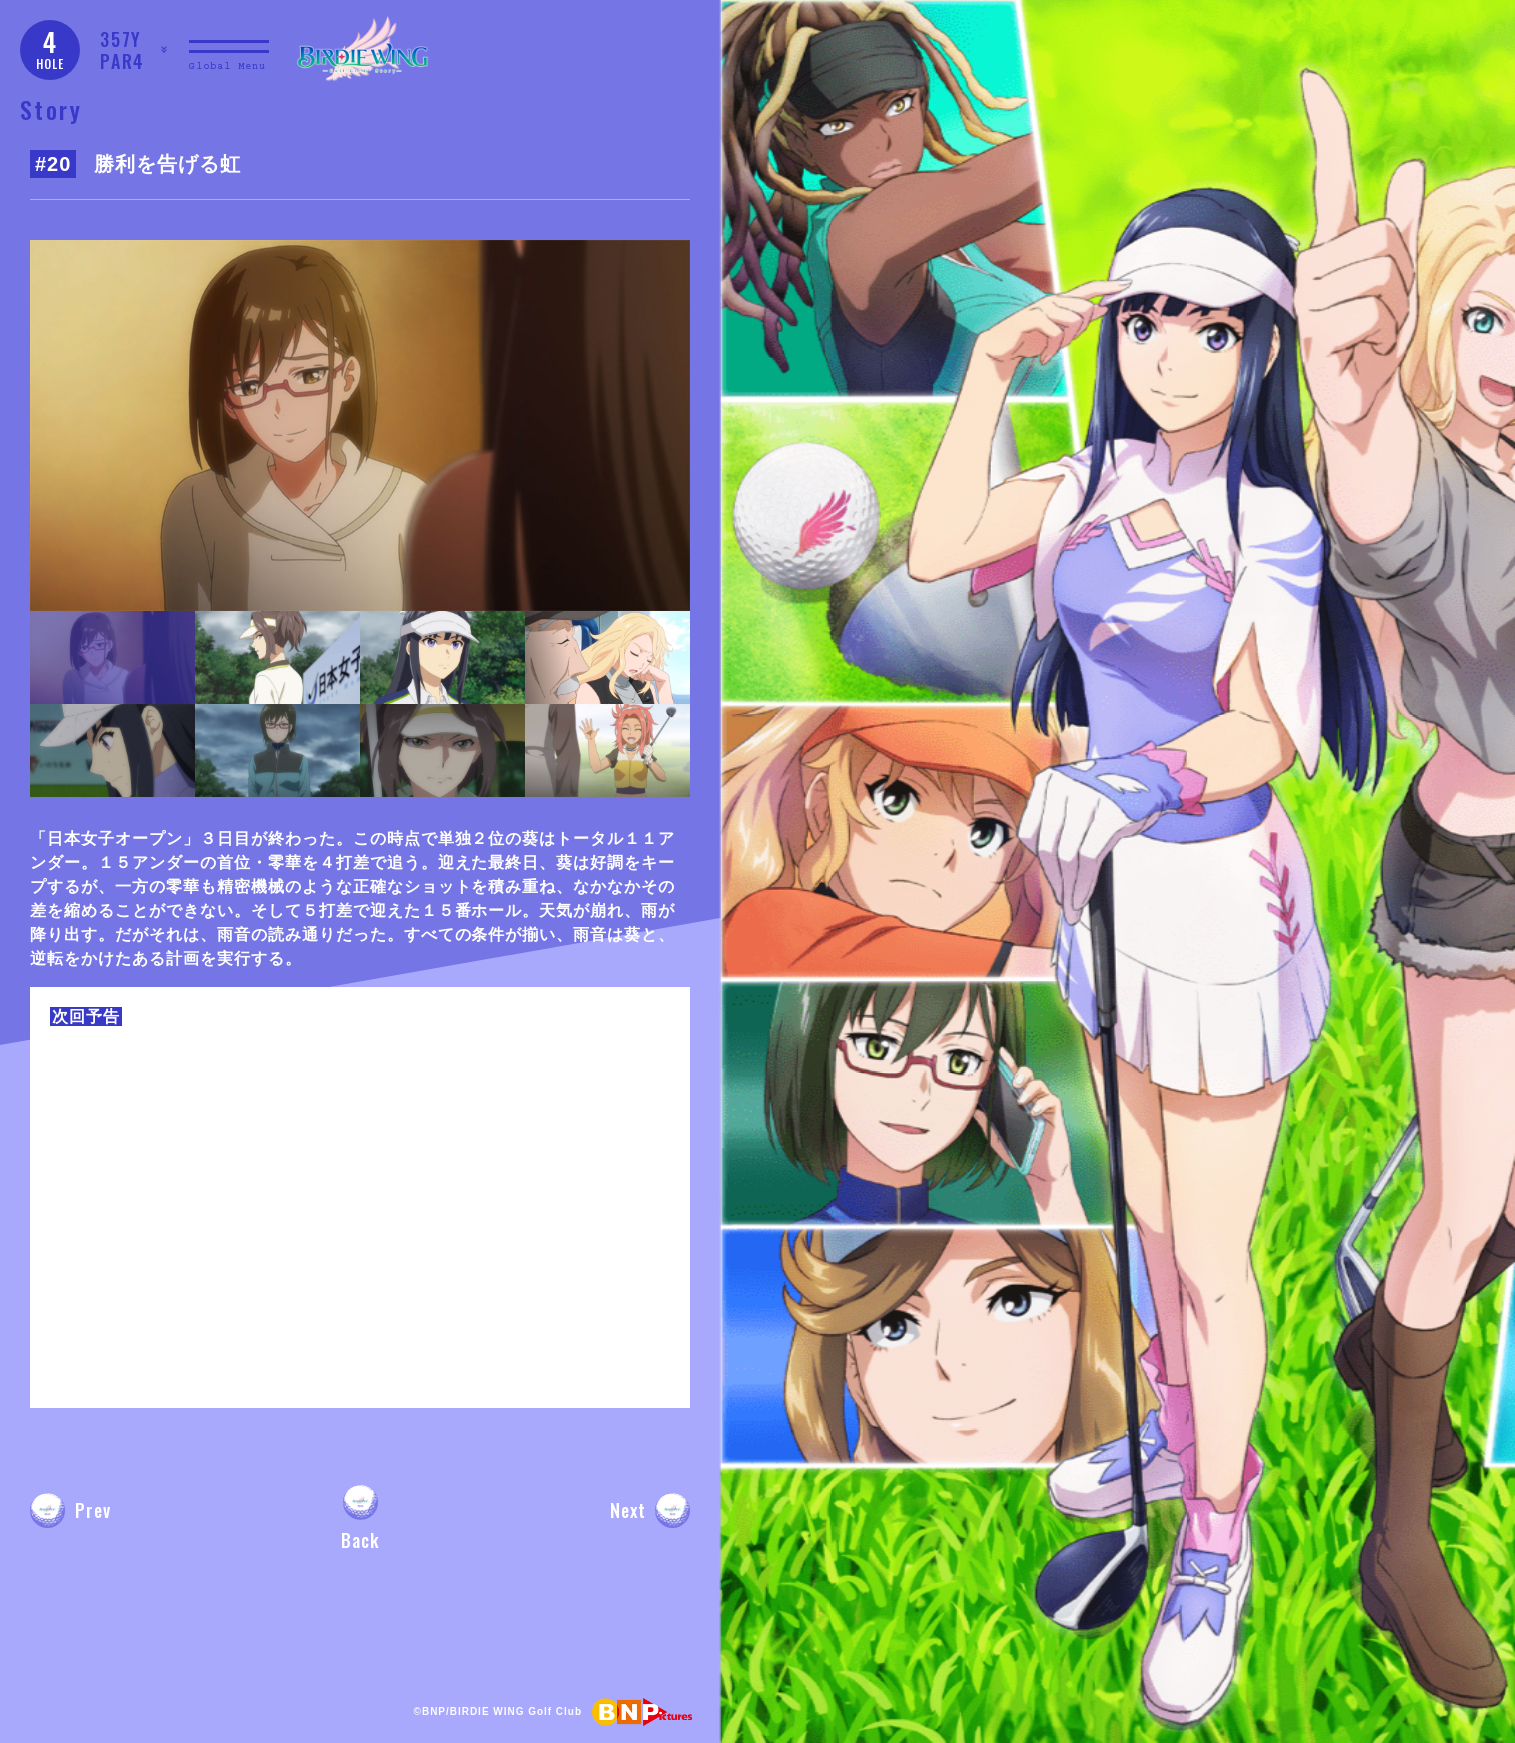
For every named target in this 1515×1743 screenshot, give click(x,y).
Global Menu (227, 66)
